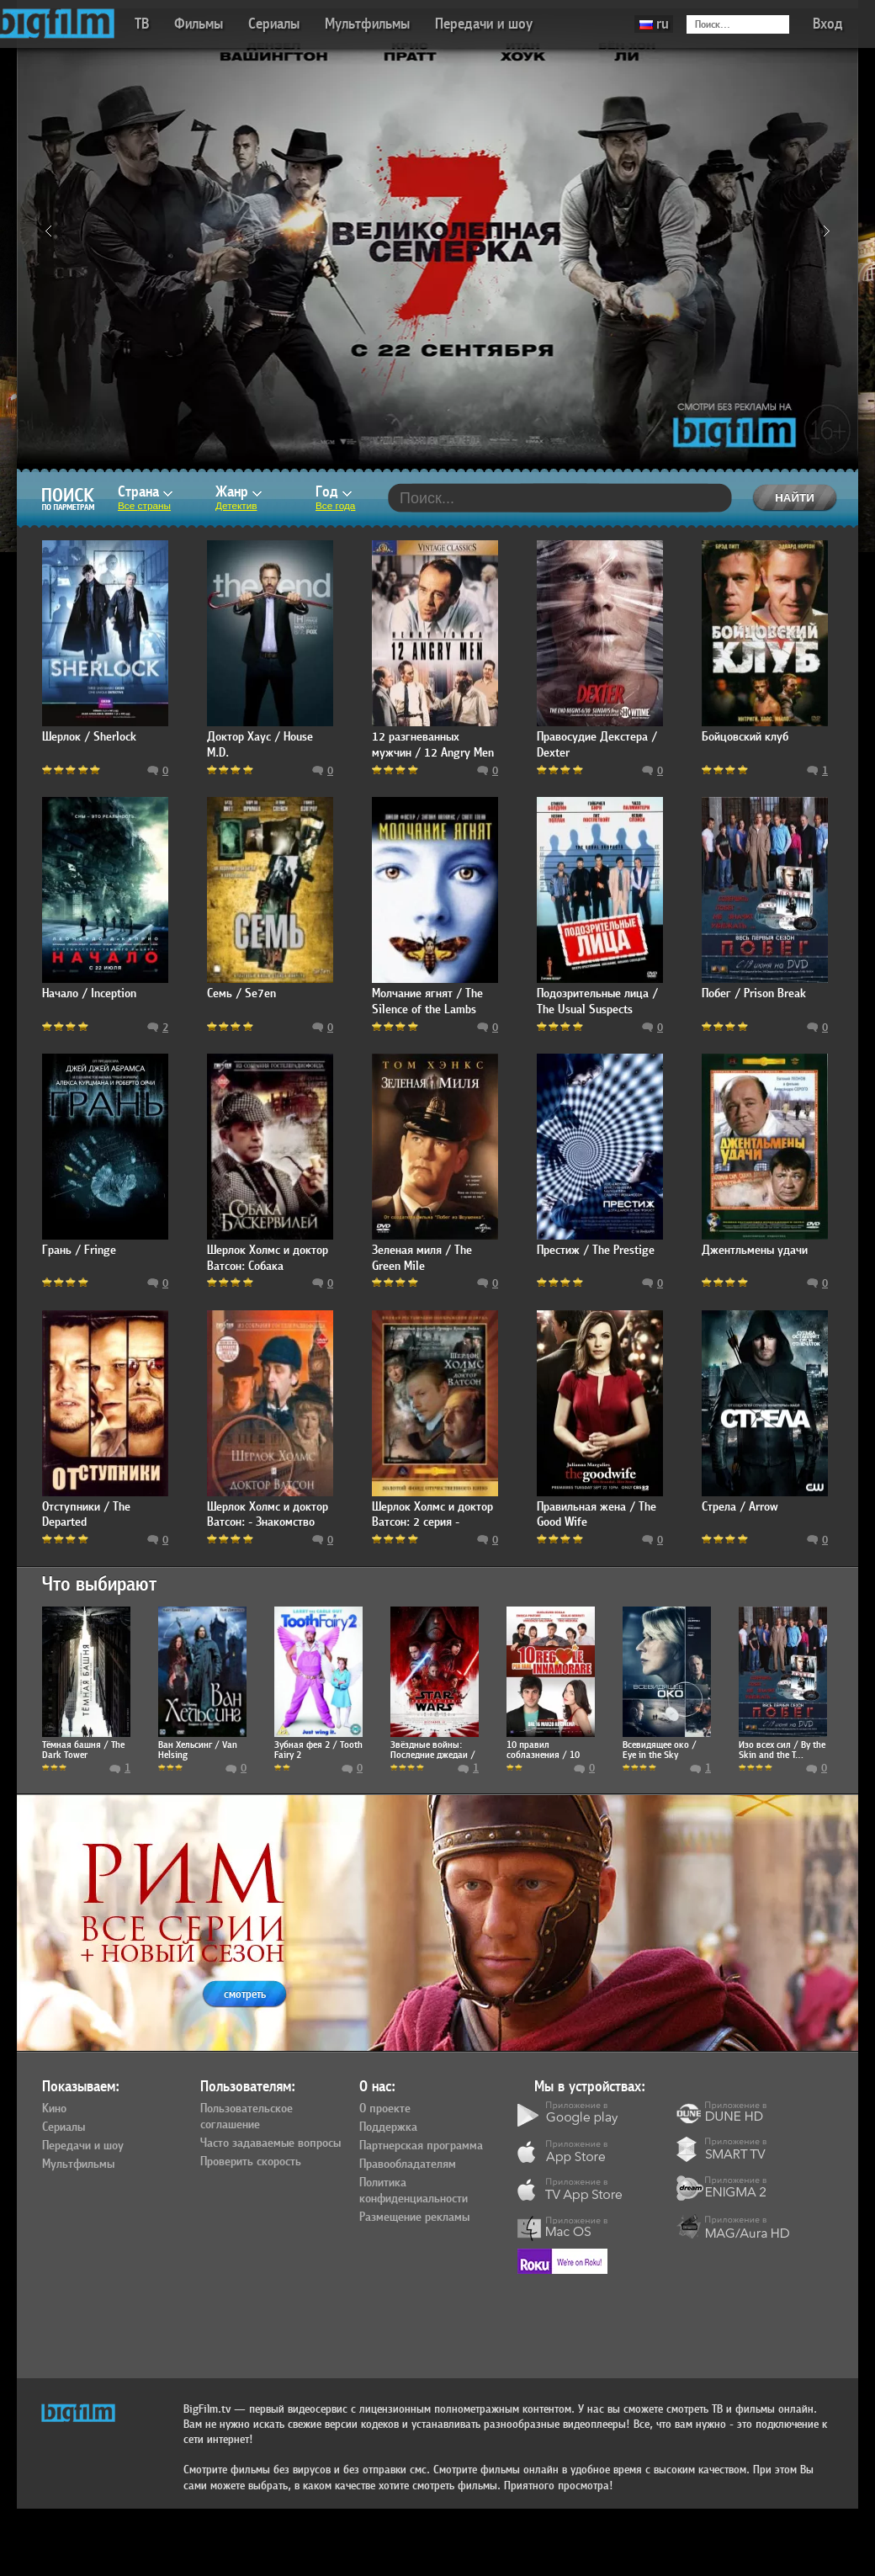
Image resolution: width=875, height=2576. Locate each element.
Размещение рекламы (414, 2217)
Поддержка (388, 2127)
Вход (828, 24)
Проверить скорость (250, 2162)
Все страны (144, 506)
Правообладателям (407, 2164)
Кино (54, 2109)
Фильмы (198, 24)
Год (334, 492)
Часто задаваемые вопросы (270, 2143)
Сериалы (274, 24)
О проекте (385, 2109)
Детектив (236, 506)
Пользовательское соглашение (246, 2117)
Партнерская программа (421, 2146)
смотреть (245, 1994)
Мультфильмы (367, 24)
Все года (335, 506)
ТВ (142, 24)
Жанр (238, 492)
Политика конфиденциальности (413, 2191)
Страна (145, 492)
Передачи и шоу (484, 24)
